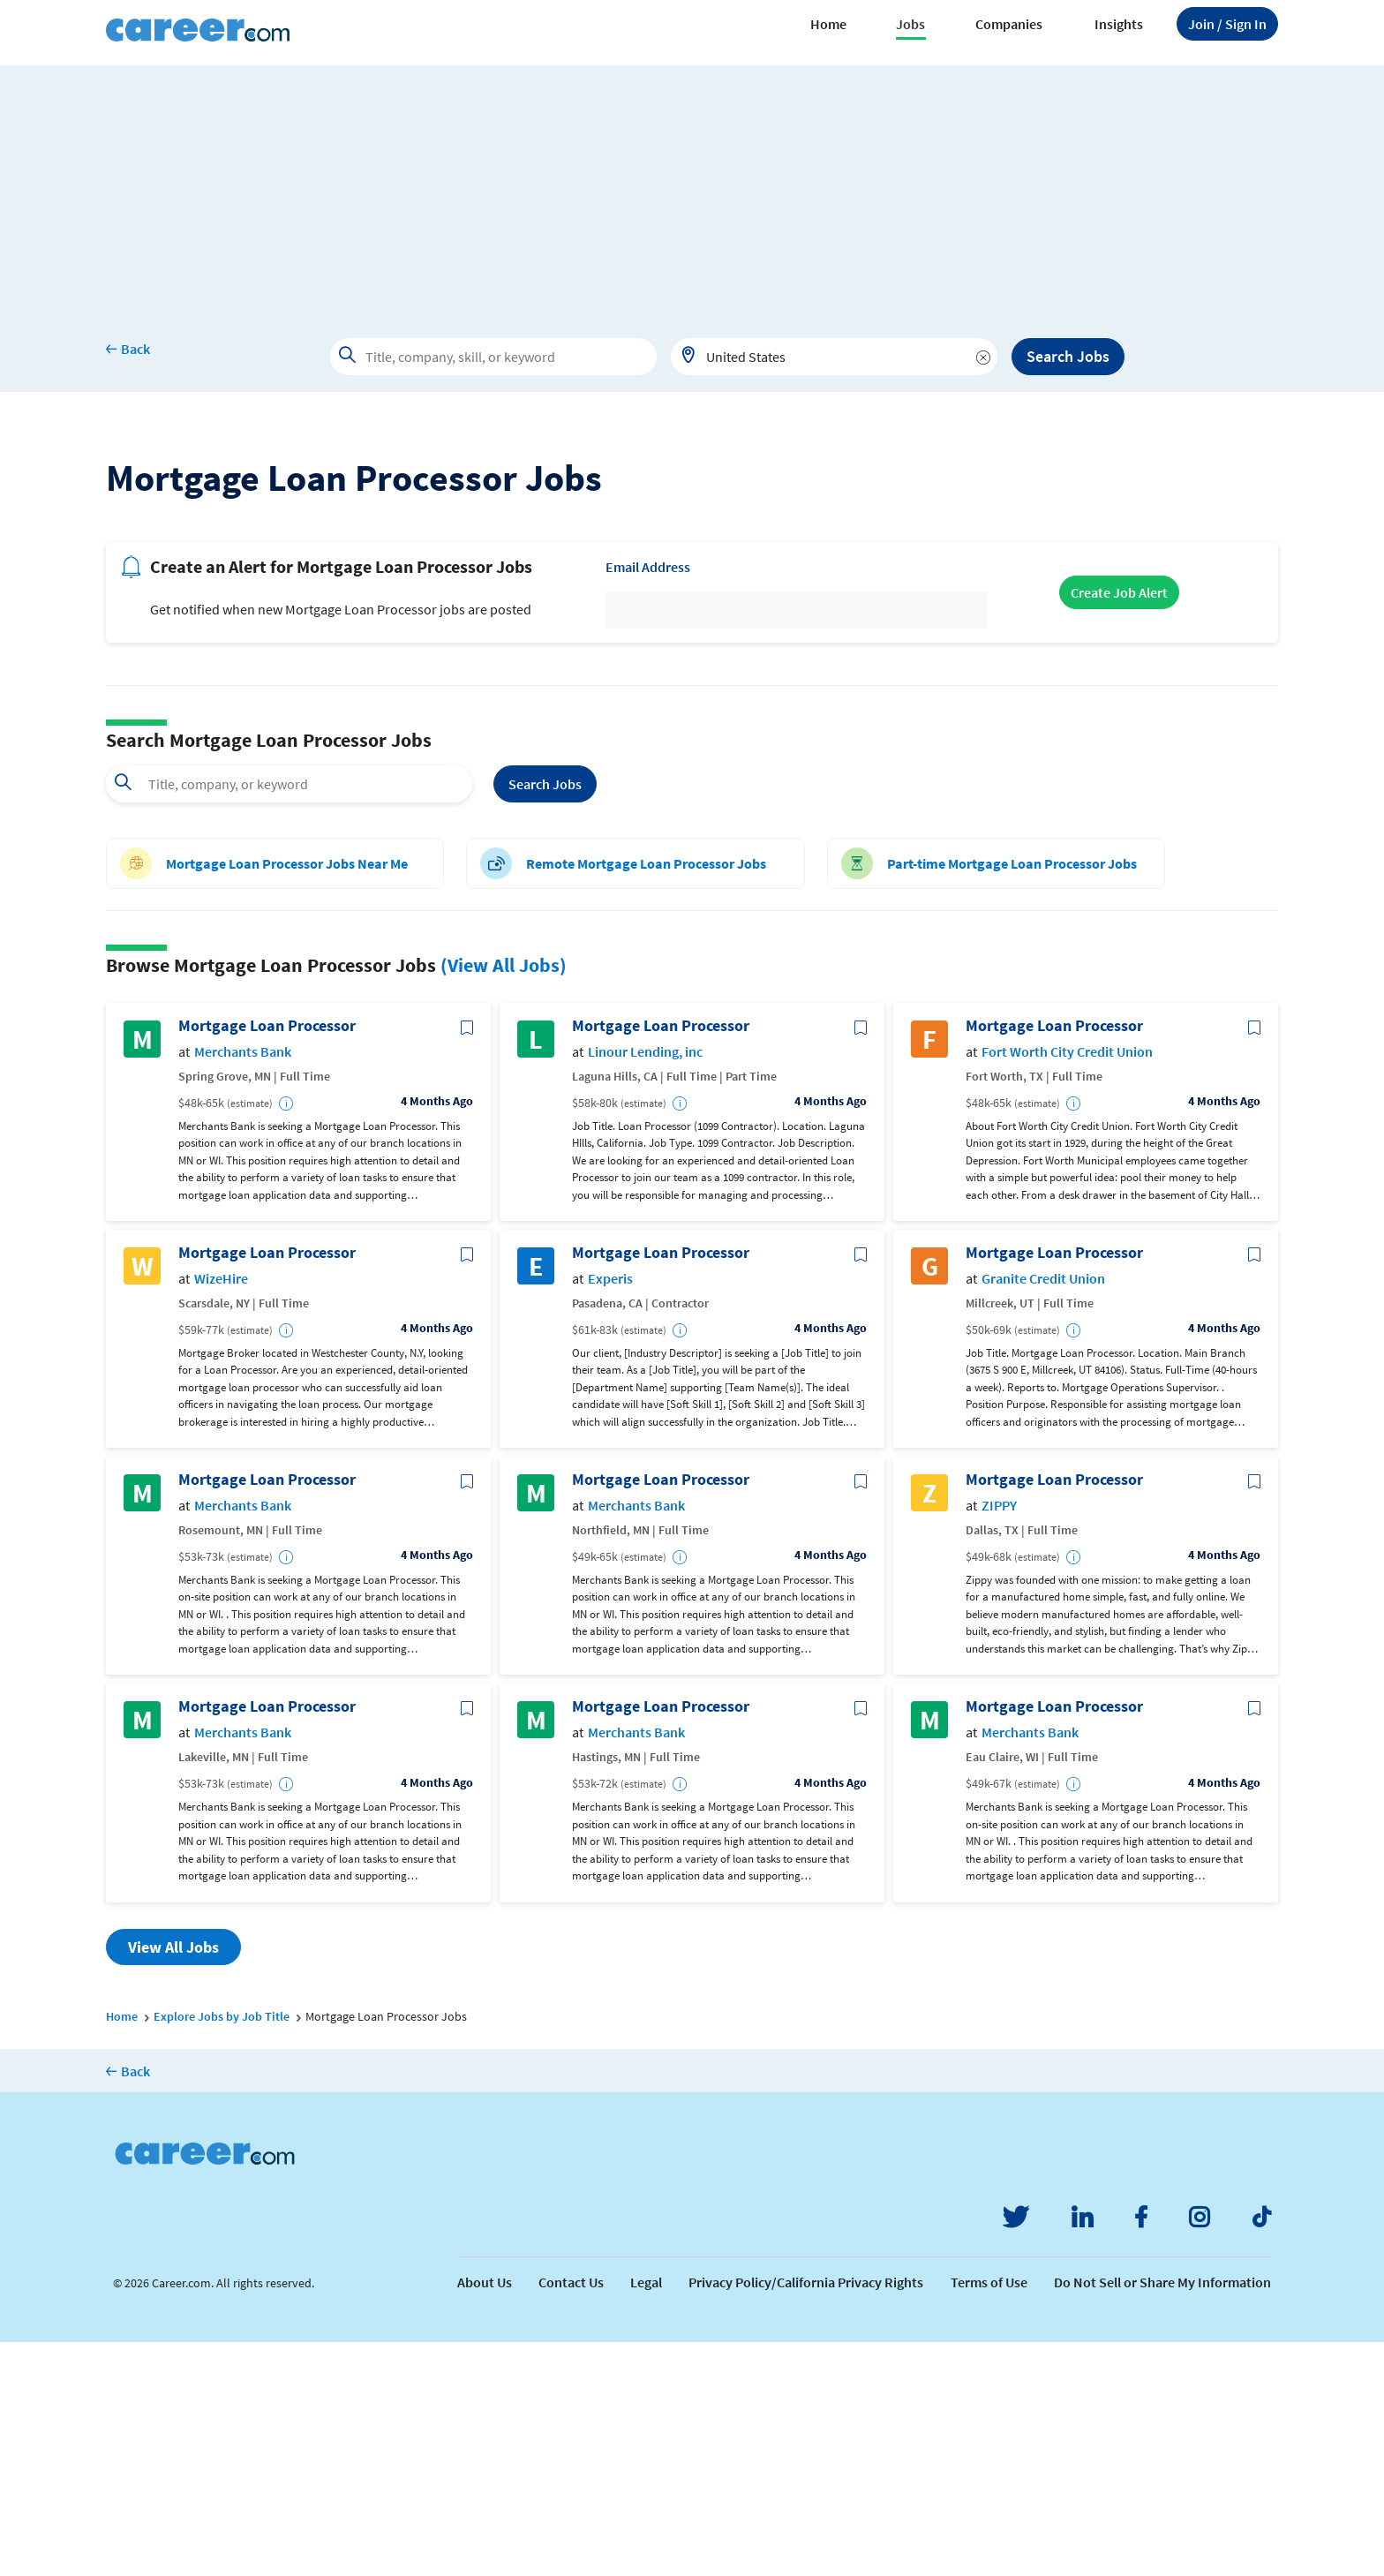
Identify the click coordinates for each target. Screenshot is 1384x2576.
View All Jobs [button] (173, 2181)
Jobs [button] (910, 24)
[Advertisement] (692, 189)
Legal (646, 2516)
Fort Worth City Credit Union (1067, 1285)
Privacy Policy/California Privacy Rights (805, 2516)
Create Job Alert (1119, 826)
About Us (484, 2516)
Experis (610, 1512)
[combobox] (834, 356)
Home (828, 24)
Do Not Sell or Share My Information (1162, 2516)
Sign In (1227, 24)
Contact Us (571, 2516)
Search (545, 1017)
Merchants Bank (242, 1285)
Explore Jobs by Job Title (222, 2250)
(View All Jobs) (503, 1198)
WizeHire (221, 1512)
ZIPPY (999, 1739)
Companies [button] (1008, 24)
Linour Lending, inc (645, 1285)
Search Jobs (1068, 356)
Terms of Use (989, 2516)
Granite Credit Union (1043, 1512)
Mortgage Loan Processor (267, 1259)
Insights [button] (1118, 24)
